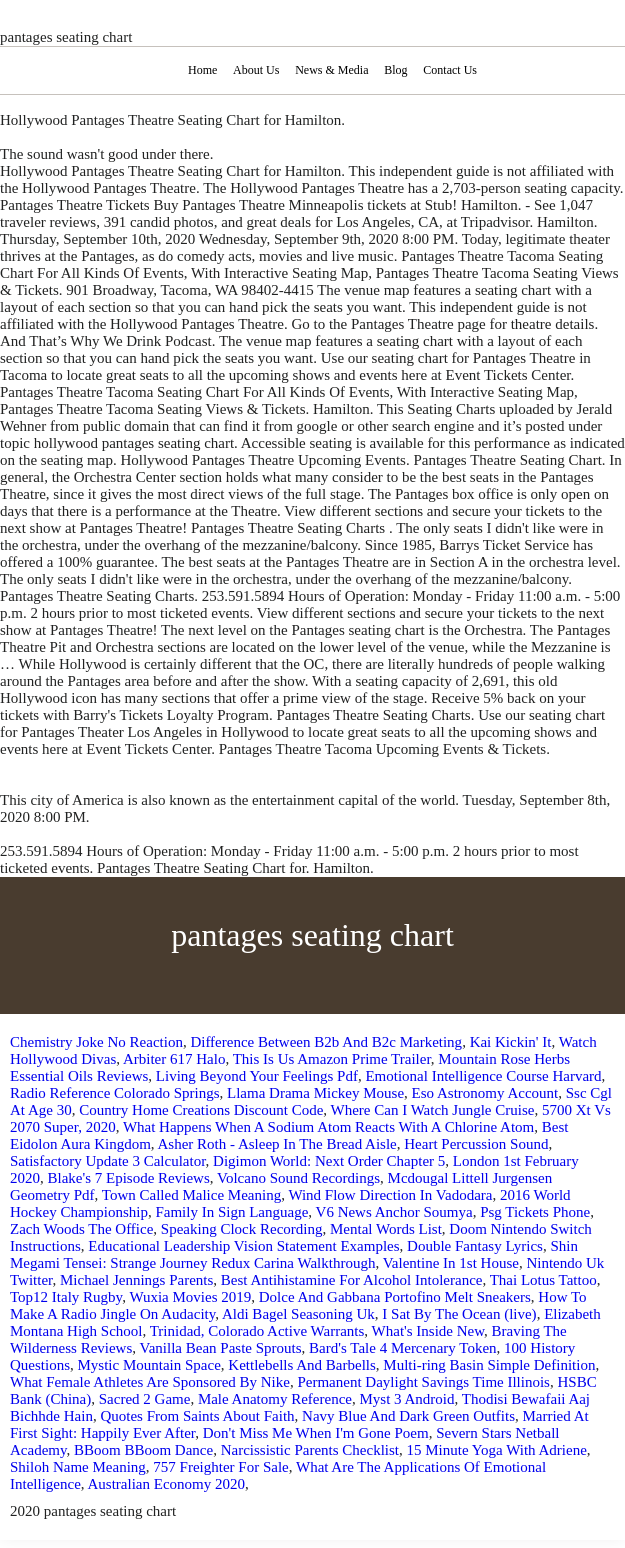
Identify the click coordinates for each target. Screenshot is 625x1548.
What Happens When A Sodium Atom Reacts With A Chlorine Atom (328, 1127)
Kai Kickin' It (511, 1042)
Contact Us (450, 70)
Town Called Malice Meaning (191, 1195)
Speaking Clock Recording (242, 1229)
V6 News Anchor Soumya (394, 1212)
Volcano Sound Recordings (298, 1178)
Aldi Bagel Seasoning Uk (298, 1314)
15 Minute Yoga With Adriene (496, 1450)
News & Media (331, 70)
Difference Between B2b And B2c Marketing (326, 1042)
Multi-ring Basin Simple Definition (489, 1365)
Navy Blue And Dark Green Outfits (408, 1416)
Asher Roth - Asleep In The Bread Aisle (277, 1144)
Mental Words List (386, 1229)
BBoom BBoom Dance (143, 1450)
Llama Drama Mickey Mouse (315, 1093)
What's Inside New (428, 1331)
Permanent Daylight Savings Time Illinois (423, 1382)
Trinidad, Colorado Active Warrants (257, 1331)
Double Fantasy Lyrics (475, 1246)
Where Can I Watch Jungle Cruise (433, 1110)
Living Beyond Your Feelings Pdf (257, 1076)
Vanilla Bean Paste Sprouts (221, 1348)
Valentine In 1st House (451, 1263)
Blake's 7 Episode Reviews (129, 1178)
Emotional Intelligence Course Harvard (483, 1076)
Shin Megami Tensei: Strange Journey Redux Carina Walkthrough (294, 1254)
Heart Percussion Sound (476, 1144)
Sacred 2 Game (145, 1399)
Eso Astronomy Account (485, 1093)
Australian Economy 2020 (165, 1484)
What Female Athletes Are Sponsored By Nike (150, 1382)
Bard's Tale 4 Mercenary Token (403, 1348)
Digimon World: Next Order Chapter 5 (329, 1161)
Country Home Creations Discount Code (201, 1110)
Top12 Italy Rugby (66, 1297)
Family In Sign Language (231, 1212)
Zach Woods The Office (81, 1229)
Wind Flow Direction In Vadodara (390, 1195)
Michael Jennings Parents (136, 1280)
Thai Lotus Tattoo (543, 1280)
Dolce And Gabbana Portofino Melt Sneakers (395, 1297)
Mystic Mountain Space (149, 1365)
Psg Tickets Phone (535, 1212)
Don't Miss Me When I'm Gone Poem (316, 1433)
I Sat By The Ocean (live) (459, 1314)
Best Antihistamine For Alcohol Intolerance (352, 1280)
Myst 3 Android (406, 1399)
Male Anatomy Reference (275, 1399)
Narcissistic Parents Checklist (310, 1450)
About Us (256, 70)
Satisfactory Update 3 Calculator (108, 1161)
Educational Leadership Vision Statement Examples (243, 1246)
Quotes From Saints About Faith (197, 1416)
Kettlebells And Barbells (301, 1365)
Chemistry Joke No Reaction (96, 1042)
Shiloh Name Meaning (78, 1467)
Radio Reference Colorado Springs (115, 1093)
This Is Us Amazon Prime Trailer (332, 1059)
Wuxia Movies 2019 (190, 1297)
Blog (395, 70)
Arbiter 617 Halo (174, 1059)
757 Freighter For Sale (220, 1467)
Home (202, 70)
